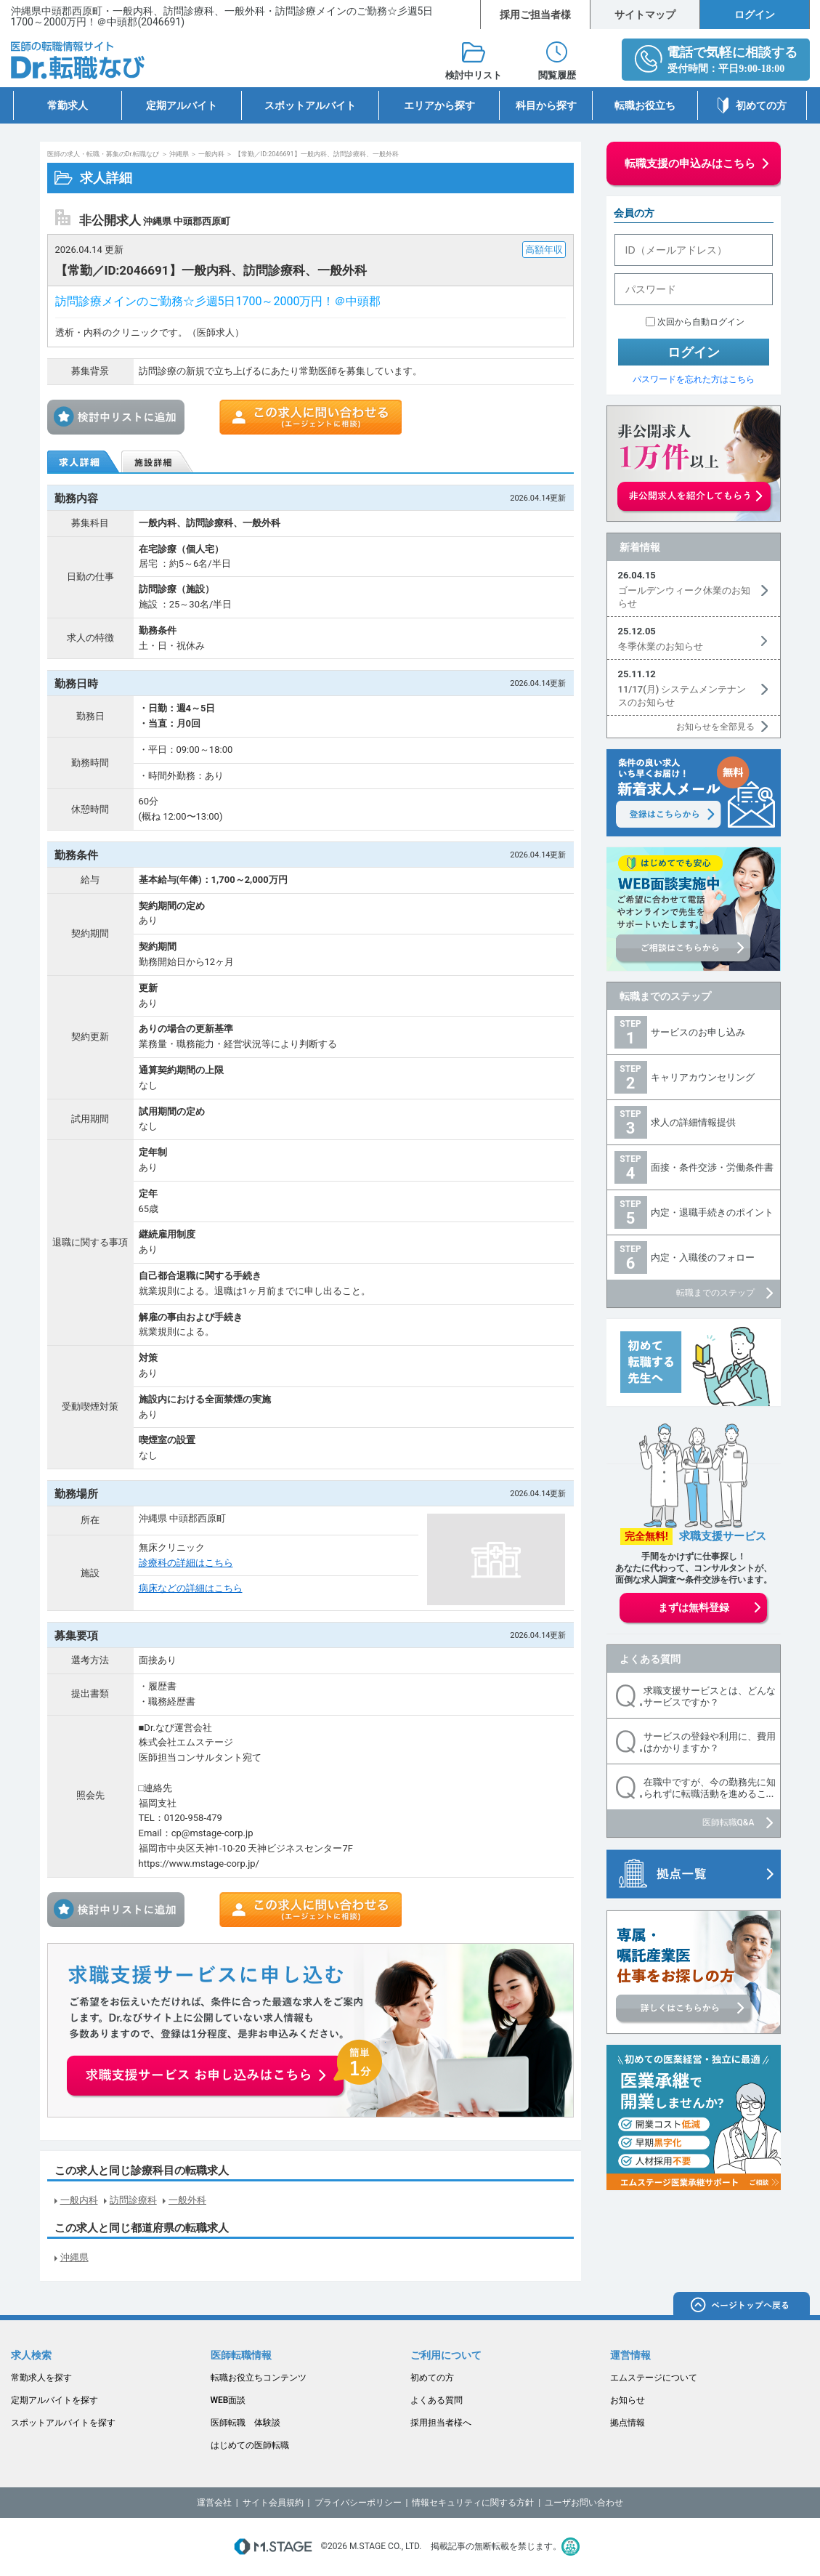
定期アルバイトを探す (54, 2400)
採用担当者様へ (440, 2423)
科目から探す (546, 105)
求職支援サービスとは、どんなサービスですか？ (710, 1696)
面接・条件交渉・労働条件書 (712, 1167)
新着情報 (640, 547)
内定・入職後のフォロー (703, 1257)
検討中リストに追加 (119, 417)
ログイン (754, 14)
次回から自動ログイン (700, 322)
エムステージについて (653, 2378)
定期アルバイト (181, 105)
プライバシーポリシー (358, 2503)
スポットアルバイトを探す (63, 2423)
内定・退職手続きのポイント (712, 1212)
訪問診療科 (133, 2200)
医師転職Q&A (728, 1822)
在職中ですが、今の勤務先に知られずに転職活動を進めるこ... (710, 1788)
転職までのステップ (665, 996)
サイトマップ (644, 14)
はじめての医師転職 (250, 2445)
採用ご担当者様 (535, 14)
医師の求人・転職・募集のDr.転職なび (103, 154)
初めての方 (761, 105)
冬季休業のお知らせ (660, 646)
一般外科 (187, 2200)
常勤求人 (67, 105)
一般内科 (211, 154)
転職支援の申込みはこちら (690, 163)
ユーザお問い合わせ (584, 2503)
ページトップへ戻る (741, 2306)
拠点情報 (627, 2423)
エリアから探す (439, 105)
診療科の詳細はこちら (186, 1562)
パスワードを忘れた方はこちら (694, 379)
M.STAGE (273, 2546)
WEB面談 (228, 2400)
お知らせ (627, 2400)
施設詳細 (158, 461)
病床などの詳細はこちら (191, 1588)
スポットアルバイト (310, 105)
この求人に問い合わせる (310, 417)
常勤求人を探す (41, 2378)
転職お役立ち (644, 105)
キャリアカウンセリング (703, 1077)
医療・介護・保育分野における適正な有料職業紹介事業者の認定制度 (570, 2546)
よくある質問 (650, 1659)
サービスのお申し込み (698, 1032)
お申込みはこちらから (226, 2068)
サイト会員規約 (273, 2503)
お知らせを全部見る (715, 727)
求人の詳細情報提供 (693, 1122)
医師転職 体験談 (245, 2423)
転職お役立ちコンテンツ (259, 2378)
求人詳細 (84, 461)
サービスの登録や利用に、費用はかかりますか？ (710, 1742)
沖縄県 (179, 154)
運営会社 (214, 2503)
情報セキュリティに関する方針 (473, 2503)
